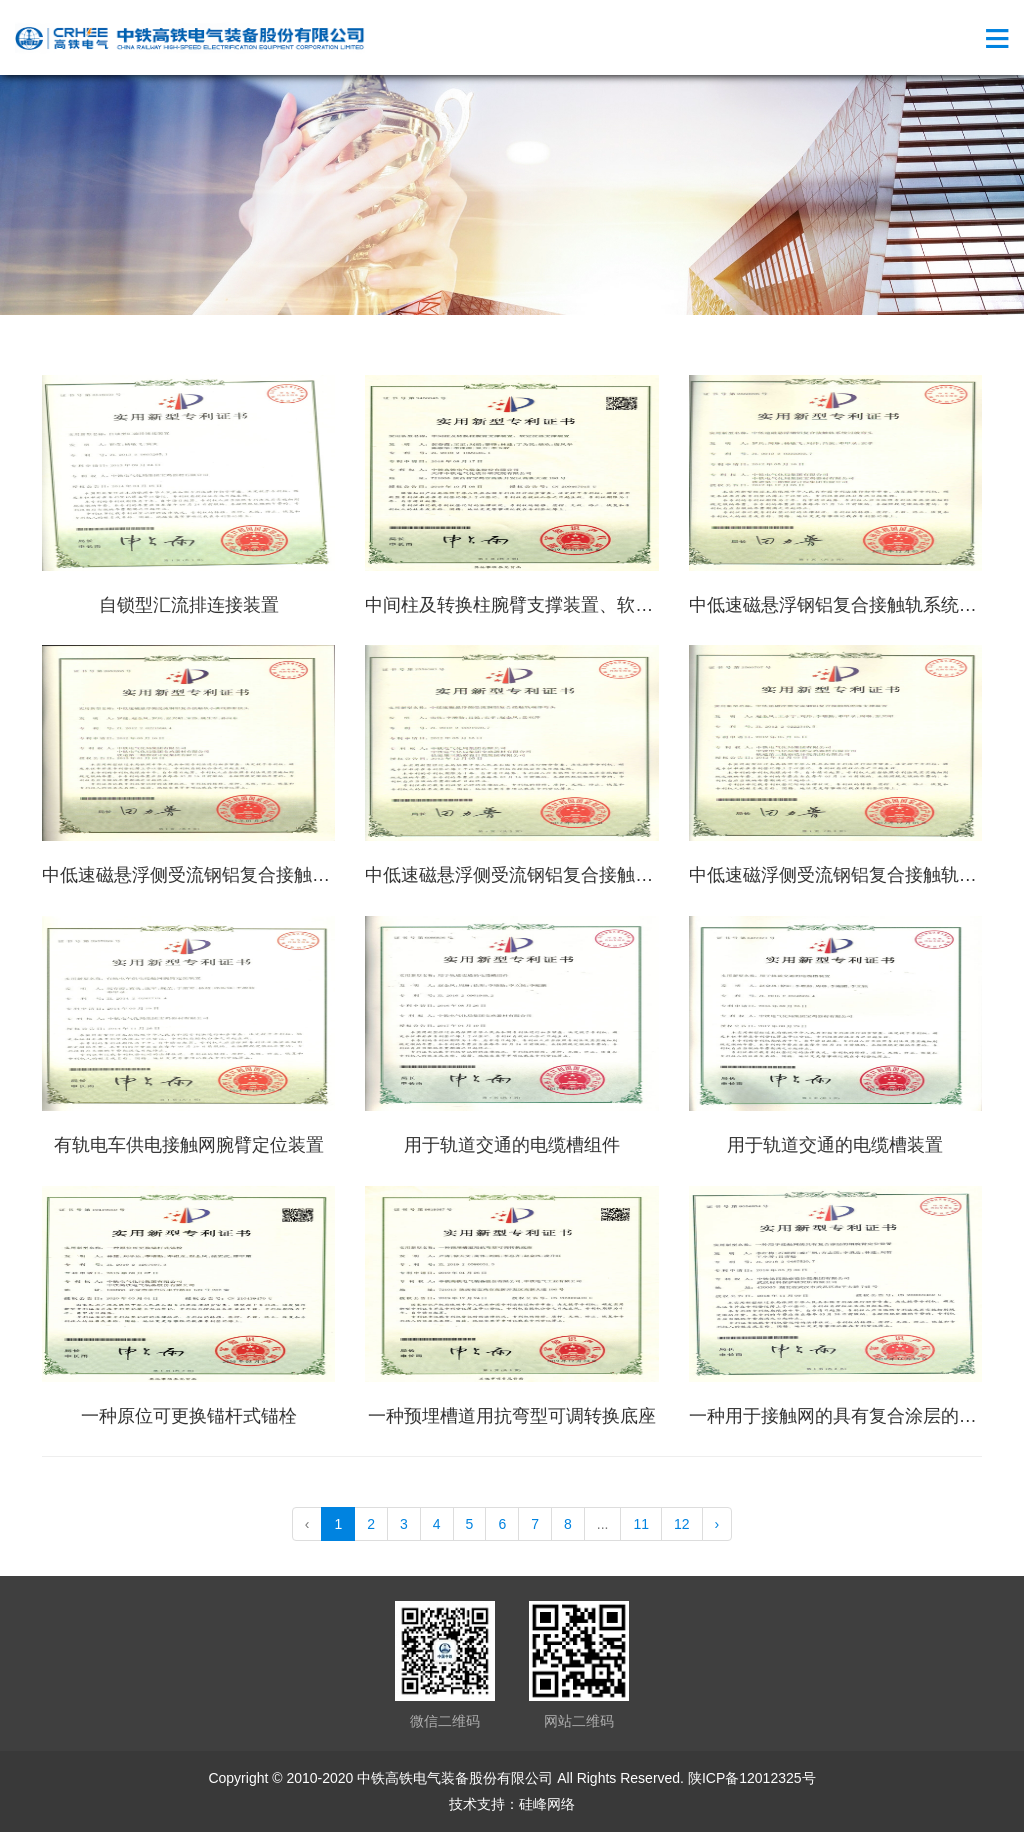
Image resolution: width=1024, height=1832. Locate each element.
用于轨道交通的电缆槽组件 (512, 1145)
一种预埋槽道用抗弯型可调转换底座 (512, 1416)
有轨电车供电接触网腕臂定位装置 (189, 1145)
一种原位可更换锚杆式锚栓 (189, 1416)
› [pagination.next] (717, 1524)
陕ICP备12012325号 (752, 1778)
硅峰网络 (547, 1804)
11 (641, 1524)
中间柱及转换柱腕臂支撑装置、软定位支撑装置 (554, 605)
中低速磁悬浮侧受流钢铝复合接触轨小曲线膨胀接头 (249, 875)
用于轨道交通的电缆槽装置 (835, 1145)
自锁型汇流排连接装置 (189, 605)
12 (682, 1524)
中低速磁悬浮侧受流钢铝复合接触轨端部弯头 (545, 875)
